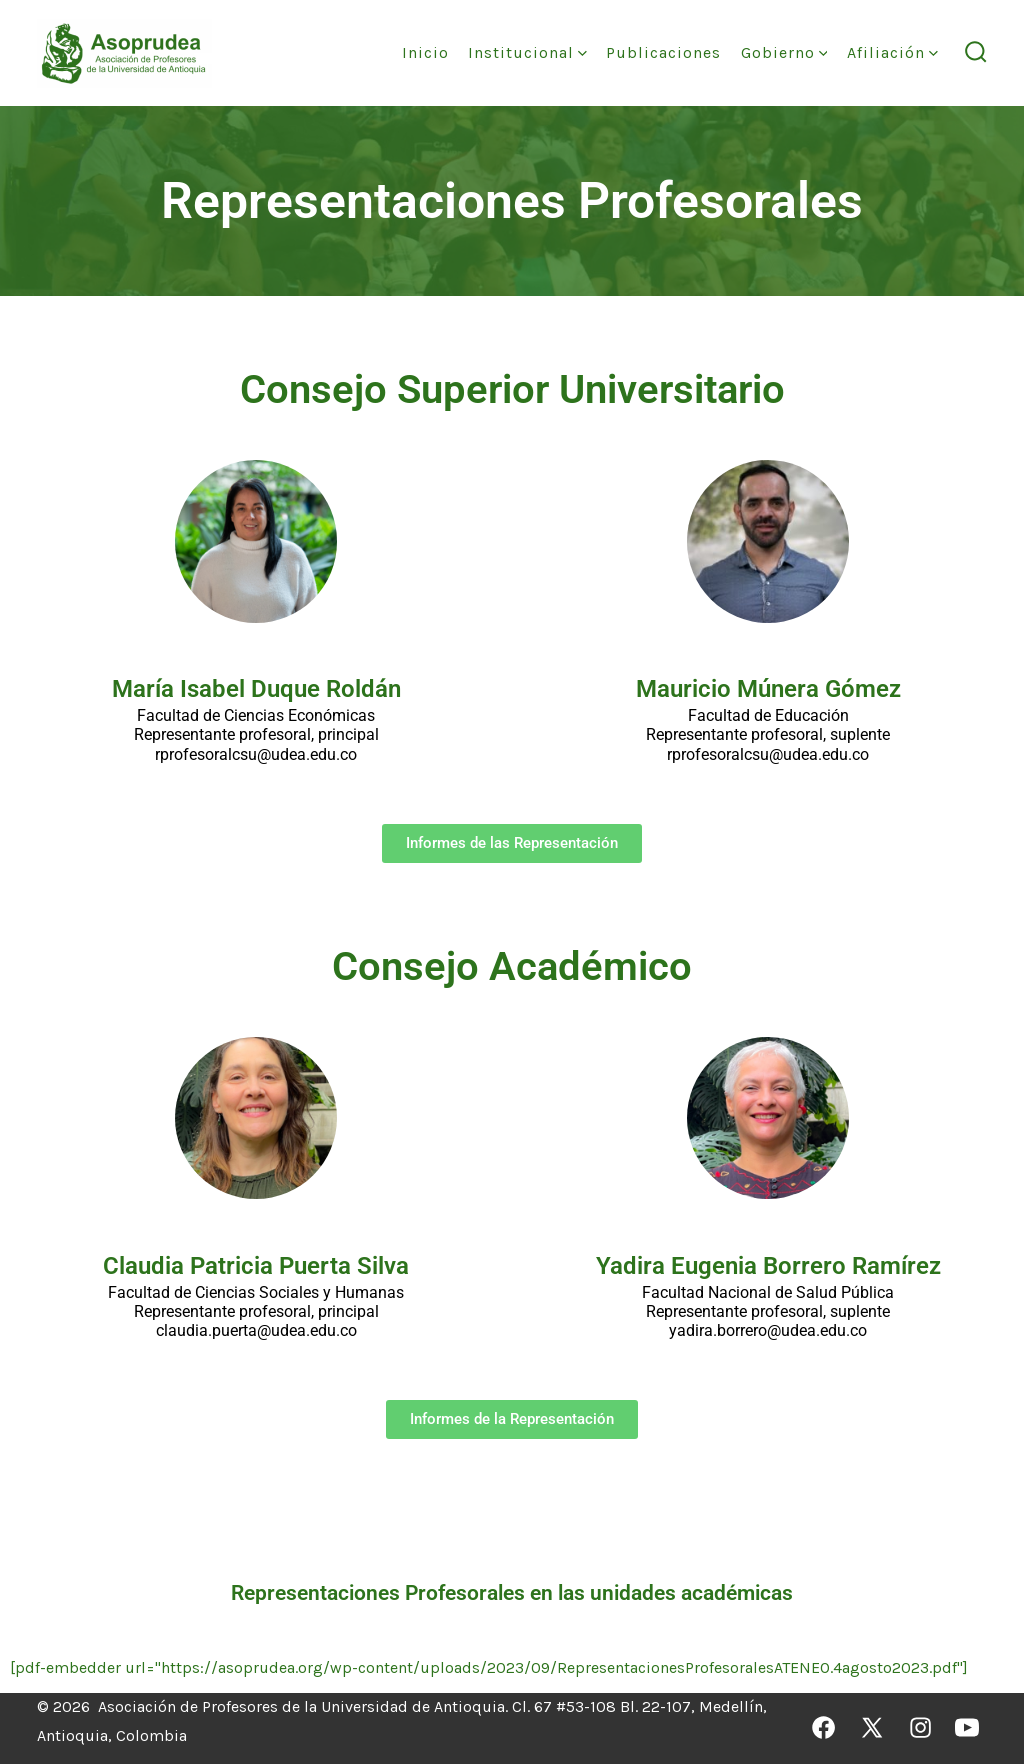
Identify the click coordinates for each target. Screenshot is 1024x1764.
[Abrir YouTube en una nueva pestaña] (967, 1727)
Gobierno (784, 52)
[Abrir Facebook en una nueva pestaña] (823, 1727)
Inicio (425, 52)
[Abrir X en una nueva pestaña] (872, 1727)
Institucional (527, 52)
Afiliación (892, 52)
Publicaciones (663, 52)
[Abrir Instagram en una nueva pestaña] (920, 1727)
